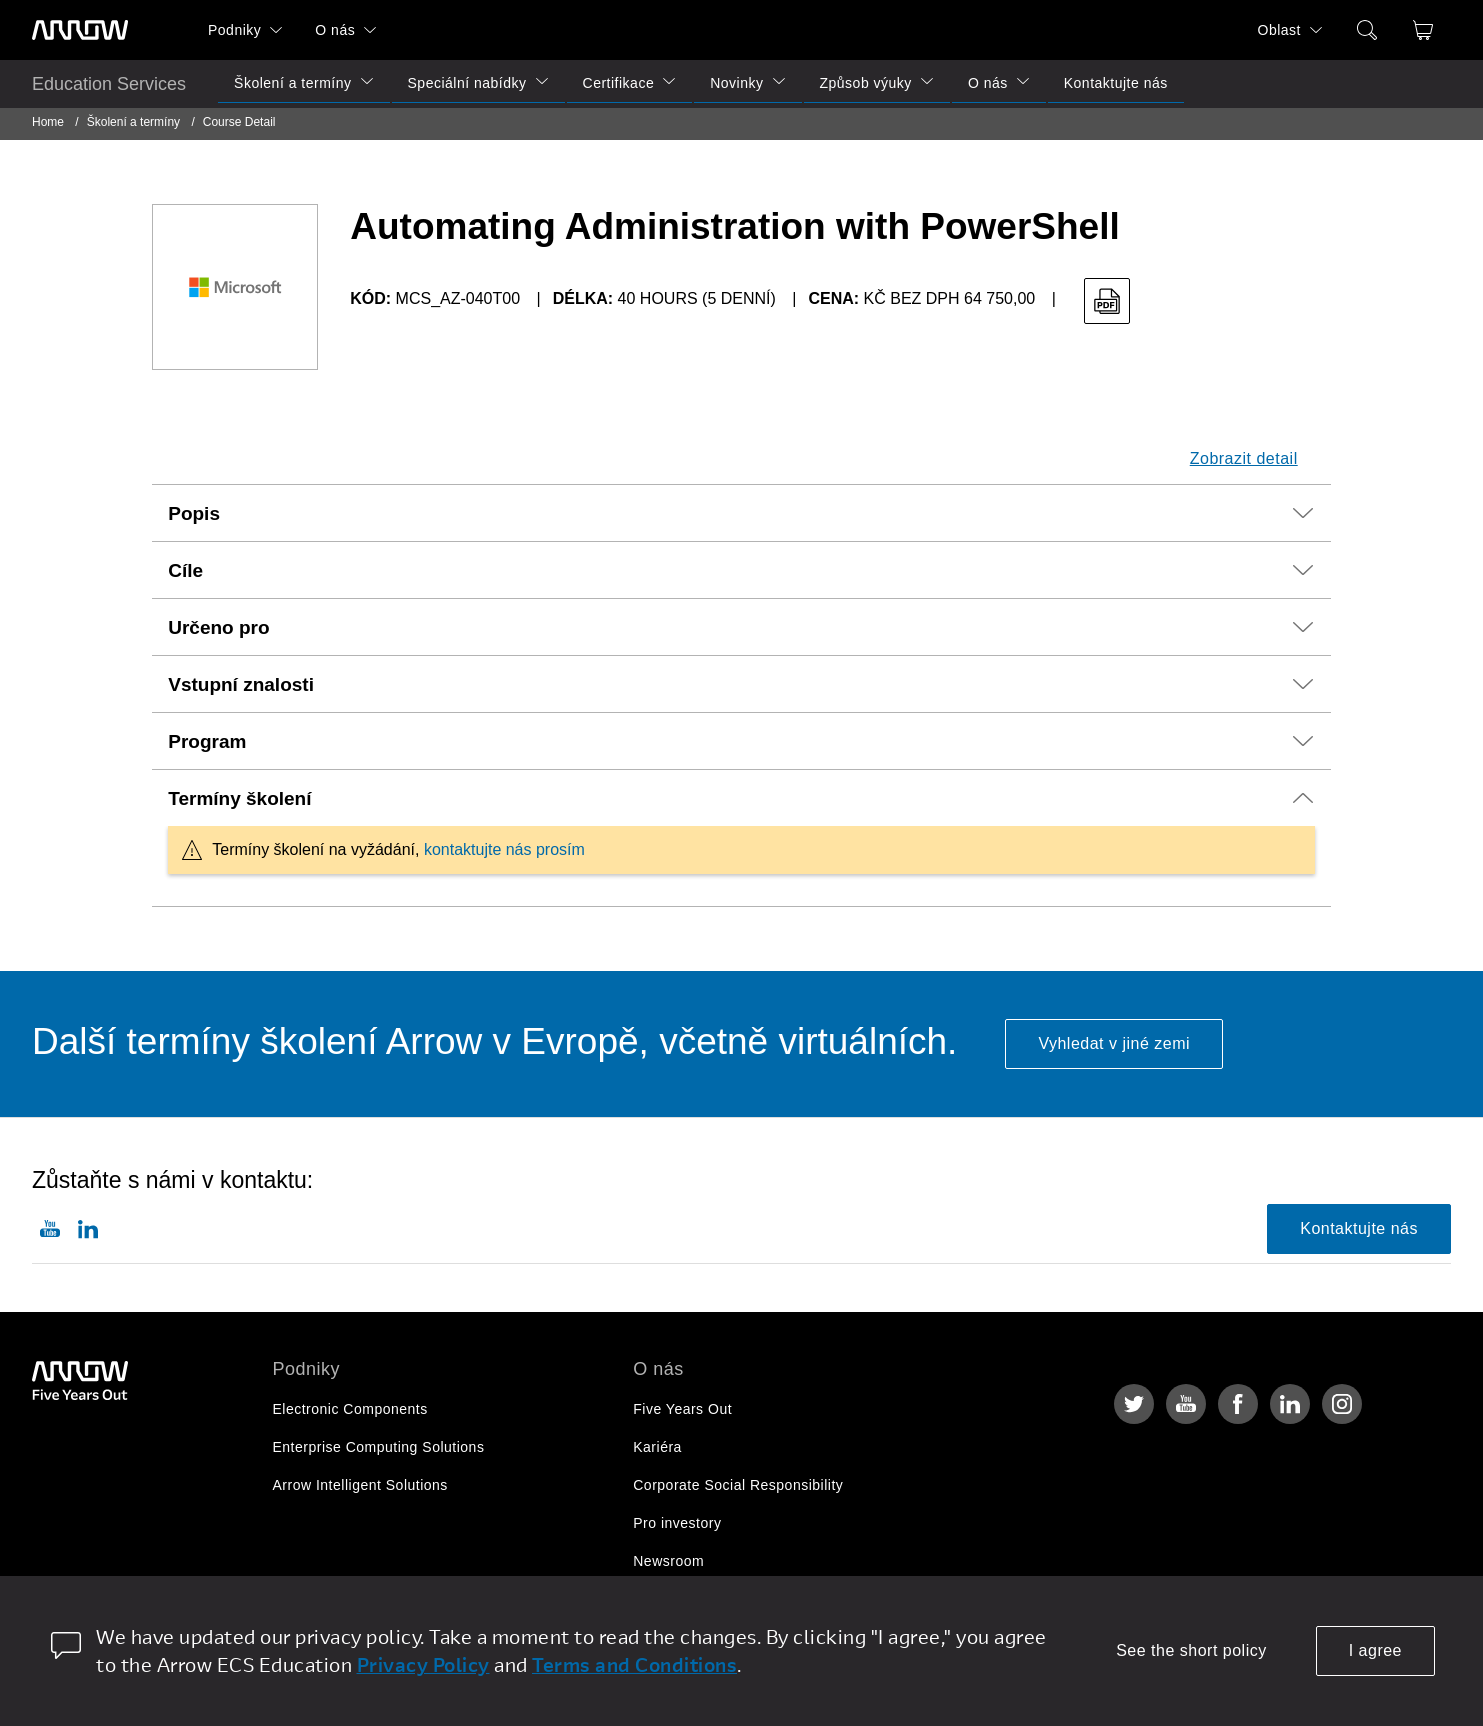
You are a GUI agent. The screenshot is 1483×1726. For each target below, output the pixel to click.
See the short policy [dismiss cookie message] (1191, 1650)
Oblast (1279, 30)
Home (48, 122)
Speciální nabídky (467, 83)
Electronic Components (350, 1409)
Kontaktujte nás (1116, 83)
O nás (335, 30)
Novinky (736, 83)
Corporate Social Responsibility (738, 1485)
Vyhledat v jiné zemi (1114, 1043)
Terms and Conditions (634, 1664)
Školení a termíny (292, 83)
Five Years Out (682, 1409)
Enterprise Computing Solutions (379, 1447)
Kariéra (657, 1447)
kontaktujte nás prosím (504, 849)
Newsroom (668, 1561)
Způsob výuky (866, 83)
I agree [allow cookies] (1375, 1650)
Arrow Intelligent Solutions (360, 1485)
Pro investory (677, 1523)
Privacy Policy (423, 1664)
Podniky (234, 30)
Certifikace (619, 83)
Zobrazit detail (1244, 458)
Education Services (109, 84)
